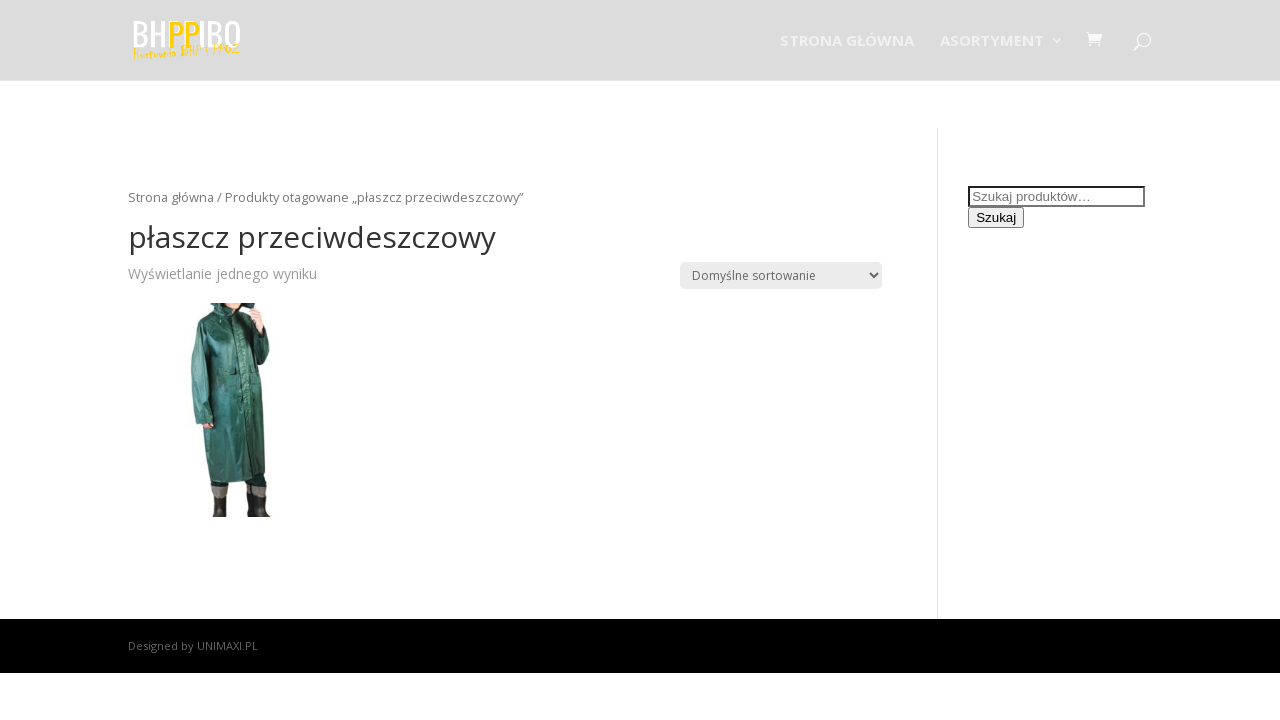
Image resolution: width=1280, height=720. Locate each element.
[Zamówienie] (781, 275)
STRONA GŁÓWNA (847, 41)
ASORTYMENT (992, 41)
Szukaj (996, 217)
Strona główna (171, 197)
